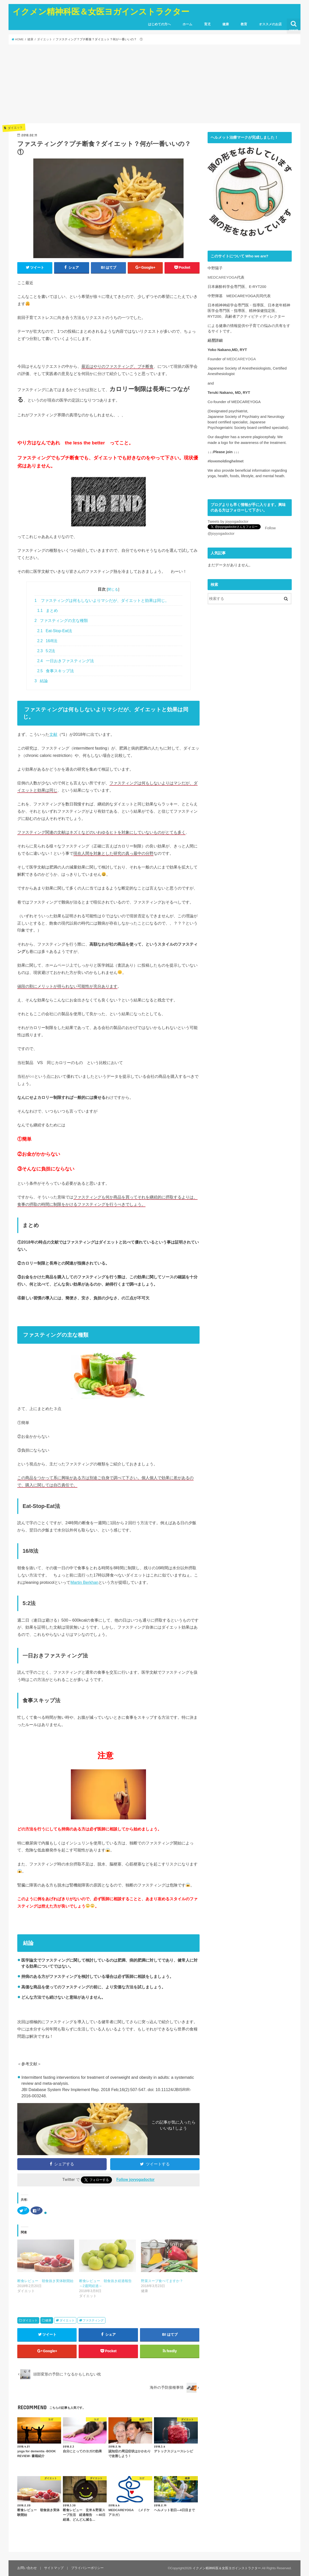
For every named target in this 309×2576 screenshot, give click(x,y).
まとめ (47, 610)
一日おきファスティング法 (65, 661)
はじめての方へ (159, 24)
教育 (244, 24)
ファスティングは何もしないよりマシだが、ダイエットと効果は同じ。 (102, 600)
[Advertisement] (154, 84)
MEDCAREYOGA (222, 277)
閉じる (113, 589)
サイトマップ (54, 2568)
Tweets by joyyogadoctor (228, 521)
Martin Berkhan (84, 1582)
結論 (41, 681)
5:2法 (46, 651)
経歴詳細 (215, 340)
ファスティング (93, 2320)
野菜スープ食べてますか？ (162, 2281)
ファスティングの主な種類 (61, 620)
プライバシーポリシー (87, 2568)
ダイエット (30, 2320)
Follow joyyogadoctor (135, 2179)
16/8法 (47, 641)
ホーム (187, 24)
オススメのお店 (270, 24)
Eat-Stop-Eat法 (54, 631)
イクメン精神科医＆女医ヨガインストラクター (101, 11)
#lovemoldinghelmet (225, 461)
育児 (207, 24)
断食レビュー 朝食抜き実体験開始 (45, 2281)
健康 (225, 24)
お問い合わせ (27, 2568)
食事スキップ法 (55, 671)
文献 (53, 734)
